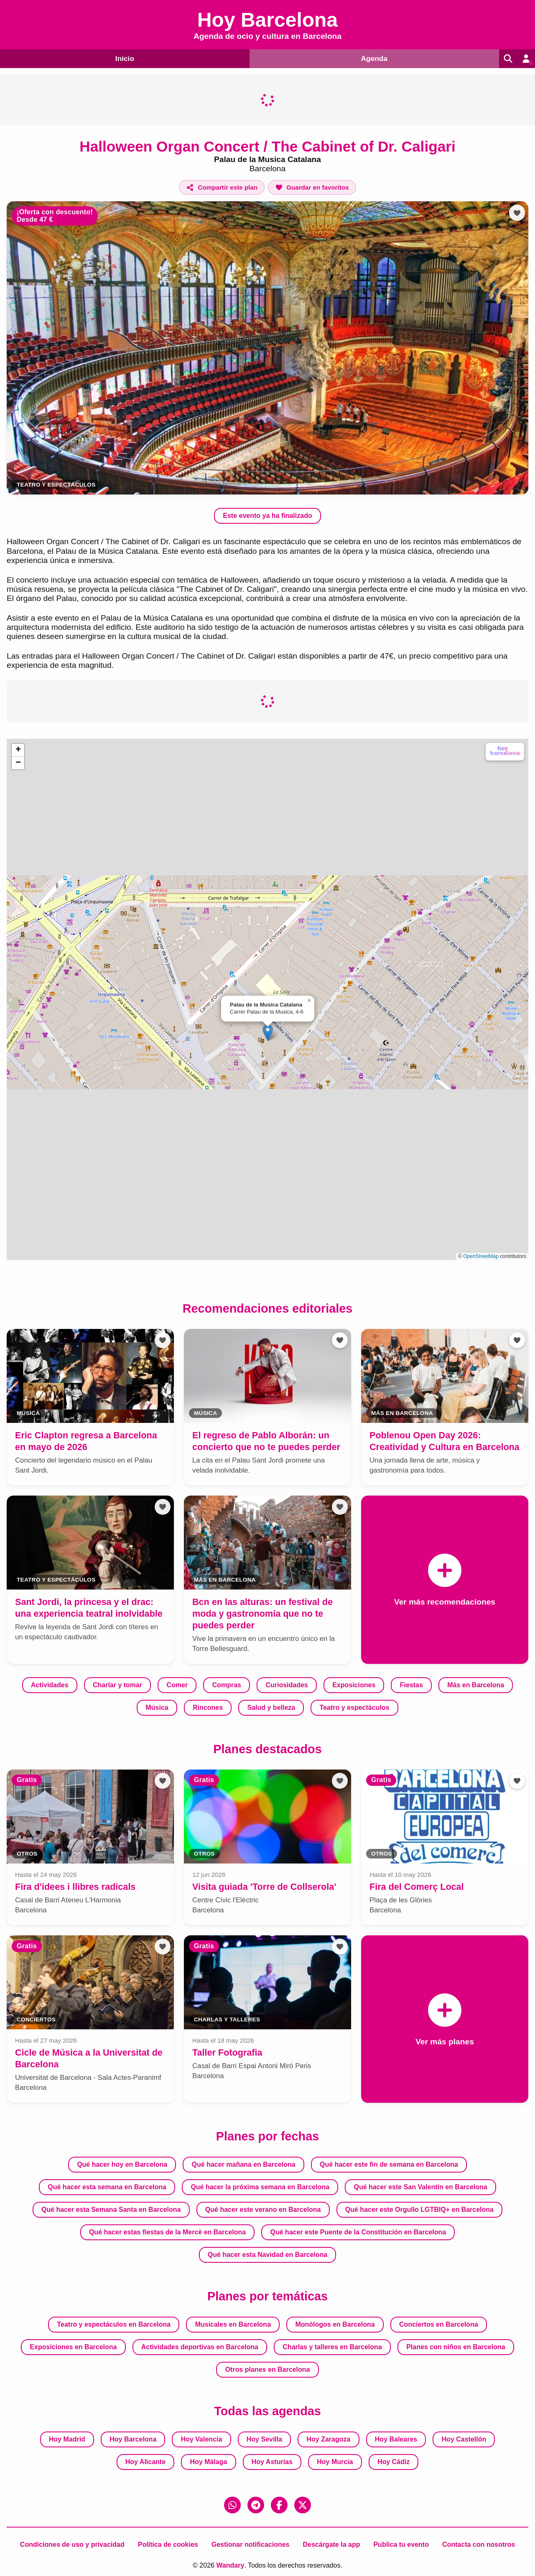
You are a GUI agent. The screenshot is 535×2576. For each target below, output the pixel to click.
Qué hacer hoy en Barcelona (122, 2164)
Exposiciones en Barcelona (73, 2346)
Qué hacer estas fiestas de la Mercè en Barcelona (167, 2232)
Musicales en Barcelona (233, 2324)
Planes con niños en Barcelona (455, 2346)
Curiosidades (286, 1684)
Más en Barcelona (475, 1684)
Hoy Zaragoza (329, 2439)
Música (157, 1707)
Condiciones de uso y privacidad (72, 2544)
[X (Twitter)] (302, 2505)
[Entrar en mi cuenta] (525, 58)
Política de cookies (168, 2544)
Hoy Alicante (145, 2461)
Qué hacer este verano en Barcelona (263, 2209)
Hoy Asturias (272, 2461)
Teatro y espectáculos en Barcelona (114, 2324)
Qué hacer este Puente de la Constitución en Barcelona (358, 2232)
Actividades (50, 1684)
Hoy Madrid (67, 2439)
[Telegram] (255, 2505)
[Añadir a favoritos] (312, 187)
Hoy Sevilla (264, 2439)
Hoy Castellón (464, 2439)
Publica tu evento (400, 2544)
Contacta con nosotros (478, 2544)
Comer (177, 1684)
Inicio (123, 57)
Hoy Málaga (208, 2461)
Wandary (230, 2565)
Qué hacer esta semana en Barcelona (107, 2187)
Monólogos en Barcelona (334, 2324)
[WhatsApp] (232, 2505)
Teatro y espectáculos (56, 485)
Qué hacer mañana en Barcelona (244, 2164)
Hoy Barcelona (133, 2439)
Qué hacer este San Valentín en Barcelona (420, 2187)
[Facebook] (279, 2505)
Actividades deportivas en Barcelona (199, 2346)
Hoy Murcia (335, 2461)
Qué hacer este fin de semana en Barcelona (389, 2164)
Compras (226, 1684)
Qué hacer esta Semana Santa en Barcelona (111, 2209)
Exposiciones (353, 1684)
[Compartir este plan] (222, 187)
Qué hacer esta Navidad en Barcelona (267, 2254)
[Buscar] (505, 58)
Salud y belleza (271, 1707)
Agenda (370, 57)
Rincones (208, 1707)
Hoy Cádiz (393, 2461)
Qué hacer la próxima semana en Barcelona (260, 2187)
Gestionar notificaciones (250, 2544)
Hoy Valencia (201, 2439)
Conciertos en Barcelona (438, 2324)
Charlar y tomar (117, 1684)
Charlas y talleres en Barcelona (332, 2346)
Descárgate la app (331, 2544)
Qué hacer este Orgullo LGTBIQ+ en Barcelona (419, 2209)
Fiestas (411, 1684)
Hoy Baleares (396, 2439)
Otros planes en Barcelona (267, 2369)
